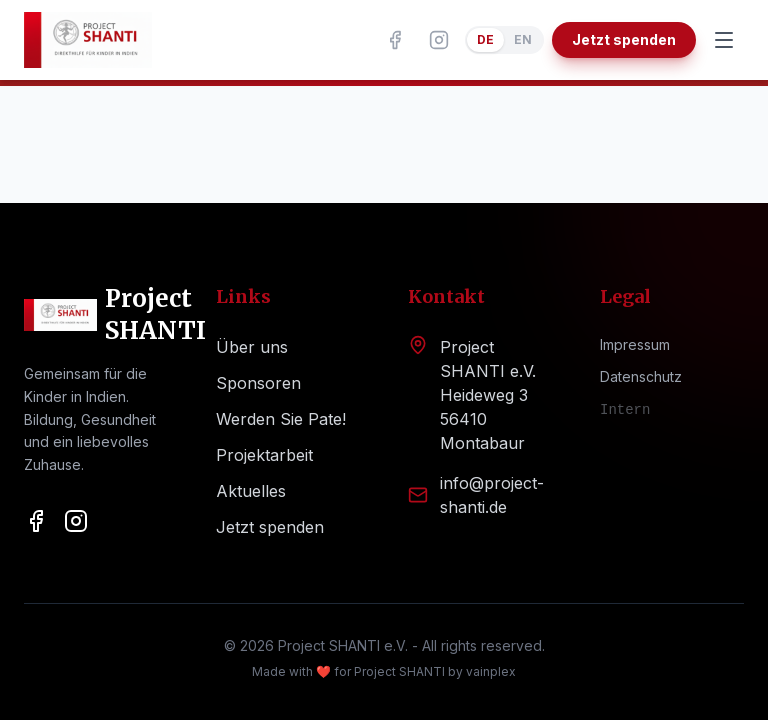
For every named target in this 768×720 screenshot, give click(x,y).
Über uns (252, 347)
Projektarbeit (264, 455)
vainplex (491, 671)
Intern (625, 410)
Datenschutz (641, 376)
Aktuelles (251, 491)
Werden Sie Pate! (281, 419)
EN (523, 39)
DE (485, 39)
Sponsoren (258, 383)
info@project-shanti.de (492, 495)
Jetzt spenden (624, 39)
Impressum (635, 344)
